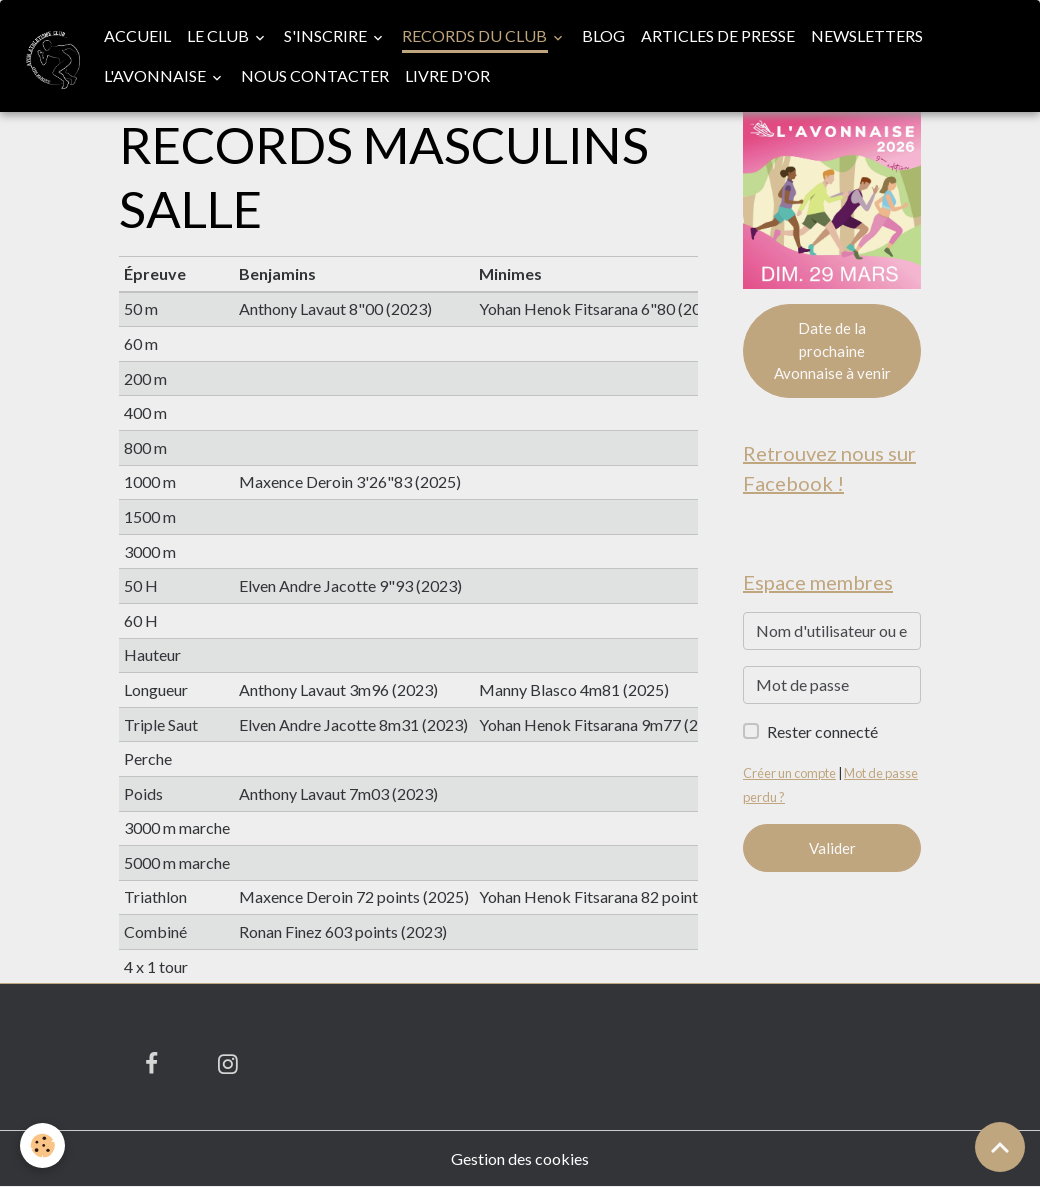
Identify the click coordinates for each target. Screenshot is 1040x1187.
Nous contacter (315, 75)
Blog (603, 35)
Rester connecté (822, 731)
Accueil (137, 35)
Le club (219, 35)
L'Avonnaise (156, 75)
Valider (832, 848)
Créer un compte (789, 773)
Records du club (476, 35)
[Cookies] (42, 1145)
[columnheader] (177, 274)
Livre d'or (447, 75)
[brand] (48, 56)
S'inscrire (327, 35)
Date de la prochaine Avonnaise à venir (832, 350)
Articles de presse (718, 35)
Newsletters (867, 35)
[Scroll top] (1000, 1147)
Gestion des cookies (520, 1158)
